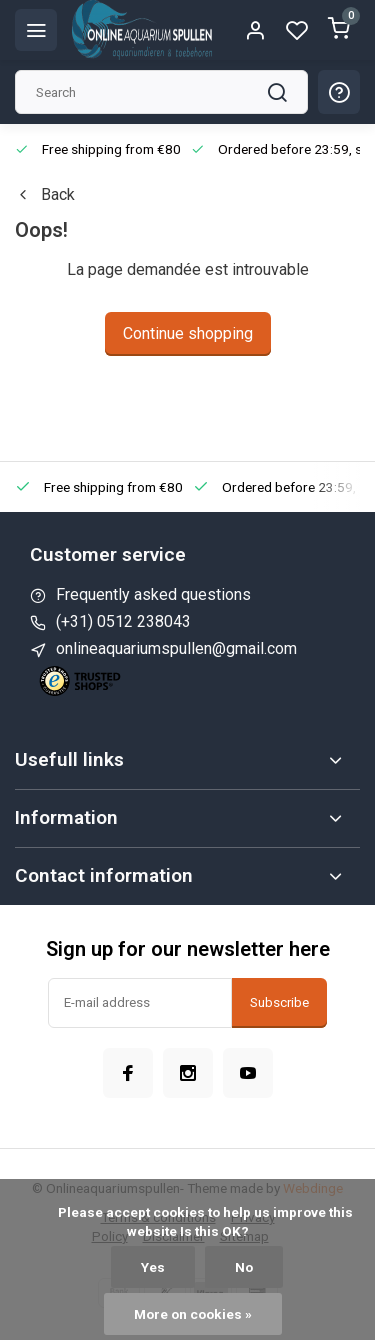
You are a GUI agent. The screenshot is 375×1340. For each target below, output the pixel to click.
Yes (153, 1267)
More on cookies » (193, 1314)
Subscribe (279, 1002)
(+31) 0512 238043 (123, 621)
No (244, 1267)
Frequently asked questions (153, 594)
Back (45, 194)
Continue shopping (188, 333)
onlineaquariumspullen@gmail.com (176, 648)
